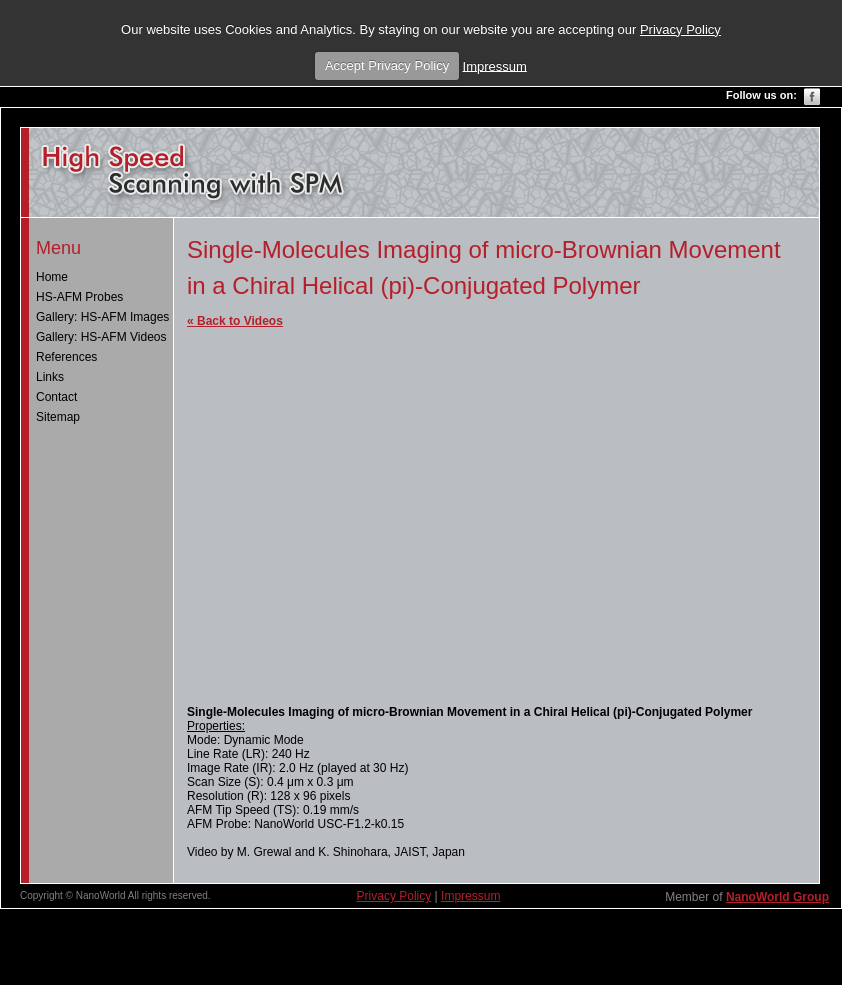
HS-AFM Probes (79, 297)
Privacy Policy (680, 29)
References (66, 357)
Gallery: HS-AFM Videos (101, 337)
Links (50, 377)
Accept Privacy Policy (387, 65)
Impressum (495, 65)
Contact (56, 397)
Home (52, 277)
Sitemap (58, 417)
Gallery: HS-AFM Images (102, 317)
